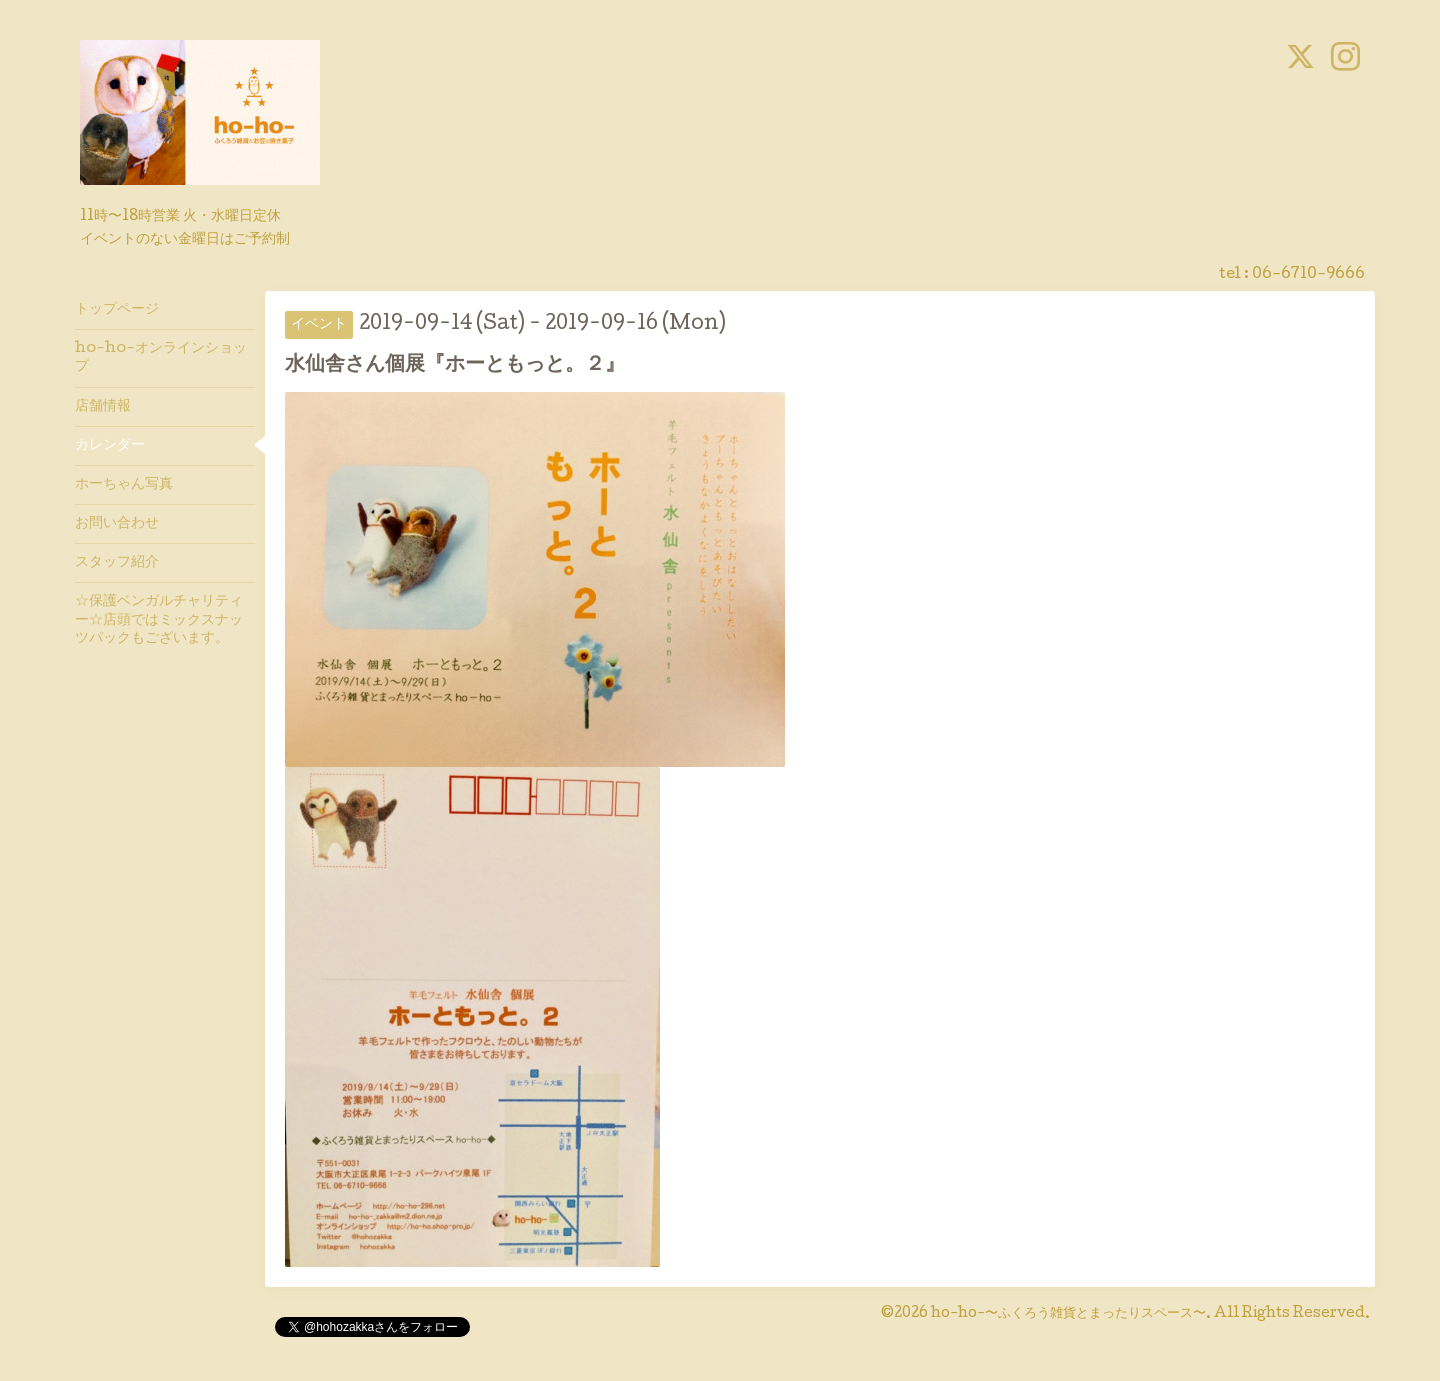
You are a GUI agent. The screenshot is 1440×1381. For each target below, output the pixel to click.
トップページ (117, 310)
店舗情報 (103, 407)
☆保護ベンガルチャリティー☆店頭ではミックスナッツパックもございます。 (159, 620)
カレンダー (110, 446)
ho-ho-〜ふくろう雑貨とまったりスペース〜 (1068, 1314)
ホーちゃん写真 (124, 485)
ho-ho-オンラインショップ (161, 358)
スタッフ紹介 (117, 563)
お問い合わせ (117, 524)
